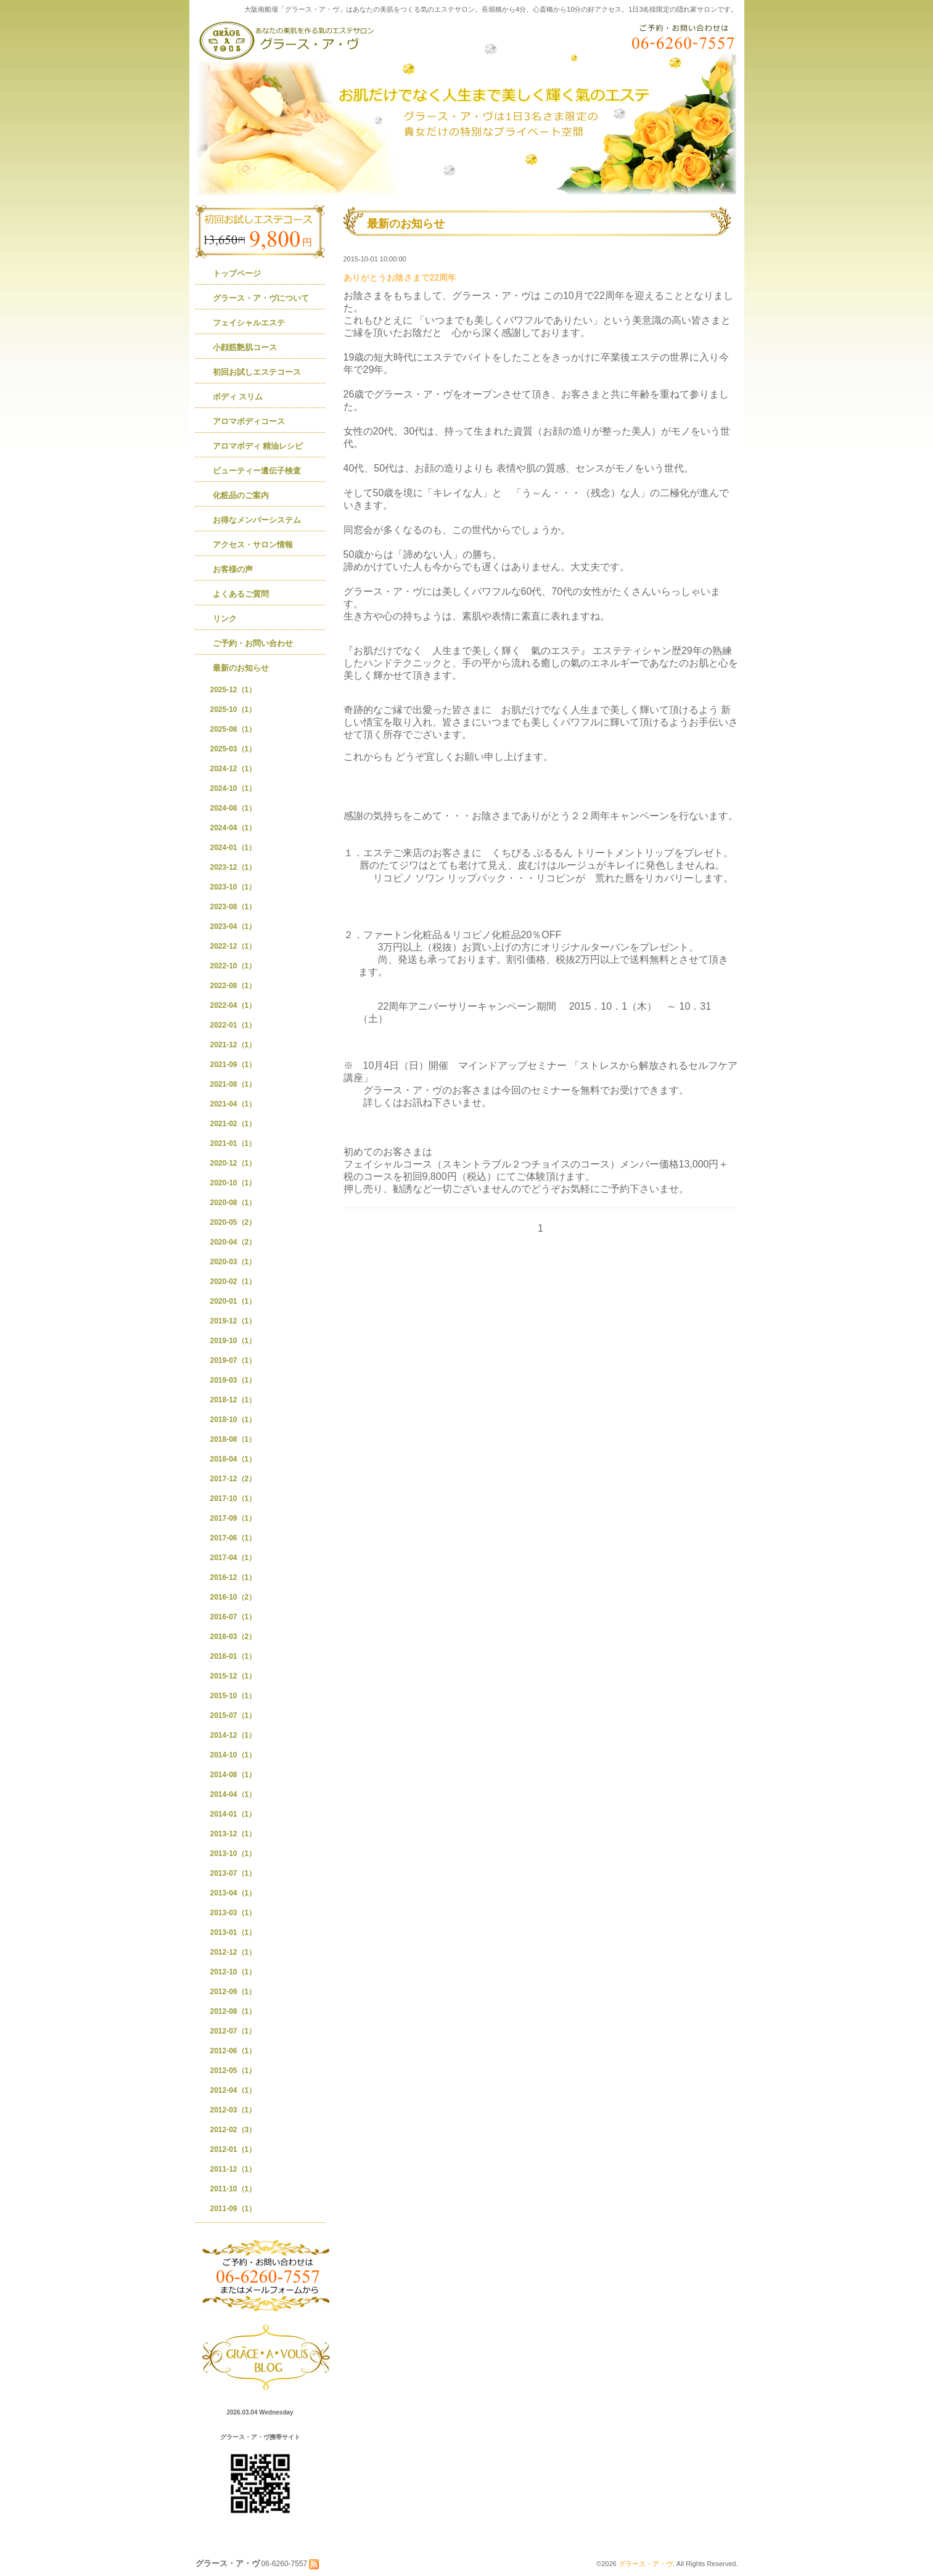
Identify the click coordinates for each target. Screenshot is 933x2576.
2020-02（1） (233, 1281)
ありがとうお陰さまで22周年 (400, 277)
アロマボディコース (249, 421)
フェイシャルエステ (249, 322)
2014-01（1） (233, 1814)
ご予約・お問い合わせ (253, 643)
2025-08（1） (233, 729)
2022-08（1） (233, 985)
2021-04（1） (233, 1104)
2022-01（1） (233, 1025)
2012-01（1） (233, 2149)
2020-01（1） (233, 1301)
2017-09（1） (233, 1518)
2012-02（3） (233, 2129)
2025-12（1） (233, 689)
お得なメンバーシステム (257, 520)
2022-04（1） (233, 1005)
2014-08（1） (233, 1774)
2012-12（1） (233, 1952)
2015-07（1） (233, 1715)
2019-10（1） (233, 1340)
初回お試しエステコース (257, 372)
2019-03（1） (233, 1380)
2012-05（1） (233, 2070)
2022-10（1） (233, 966)
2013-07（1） (233, 1873)
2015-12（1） (233, 1676)
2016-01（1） (233, 1656)
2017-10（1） (233, 1498)
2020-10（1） (233, 1183)
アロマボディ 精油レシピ (258, 446)
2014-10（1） (233, 1755)
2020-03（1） (233, 1261)
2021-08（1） (233, 1084)
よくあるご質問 (241, 594)
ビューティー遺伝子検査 (257, 470)
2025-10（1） (233, 709)
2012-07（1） (233, 2031)
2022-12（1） (233, 946)
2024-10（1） (233, 788)
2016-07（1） (233, 1617)
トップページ (237, 273)
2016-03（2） (233, 1636)
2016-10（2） (233, 1597)
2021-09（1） (233, 1064)
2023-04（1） (233, 926)
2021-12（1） (233, 1045)
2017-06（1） (233, 1538)
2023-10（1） (233, 887)
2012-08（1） (233, 2011)
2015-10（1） (233, 1695)
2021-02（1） (233, 1123)
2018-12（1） (233, 1400)
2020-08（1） (233, 1202)
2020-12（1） (233, 1163)
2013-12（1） (233, 1834)
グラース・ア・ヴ (646, 2563)
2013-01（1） (233, 1932)
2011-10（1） (233, 2189)
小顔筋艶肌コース (245, 347)
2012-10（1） (233, 1972)
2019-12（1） (233, 1321)
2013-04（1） (233, 1893)
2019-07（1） (233, 1360)
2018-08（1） (233, 1439)
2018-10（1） (233, 1419)
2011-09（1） (233, 2208)
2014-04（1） (233, 1794)
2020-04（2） (233, 1242)
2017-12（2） (233, 1478)
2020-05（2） (233, 1222)
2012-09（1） (233, 1991)
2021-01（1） (233, 1143)
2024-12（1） (233, 768)
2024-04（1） (233, 828)
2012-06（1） (233, 2050)
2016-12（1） (233, 1577)
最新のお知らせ (241, 668)
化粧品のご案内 (241, 495)
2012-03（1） (233, 2110)
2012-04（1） (233, 2090)
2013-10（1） (233, 1853)
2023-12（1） (233, 867)
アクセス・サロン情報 (253, 544)
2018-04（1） (233, 1459)
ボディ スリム (238, 396)
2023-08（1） (233, 906)
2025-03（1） (233, 749)
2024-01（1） (233, 847)
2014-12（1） (233, 1735)
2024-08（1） (233, 808)
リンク (225, 618)
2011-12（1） (233, 2169)
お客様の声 (233, 569)
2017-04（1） (233, 1557)
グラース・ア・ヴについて (261, 298)
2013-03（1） (233, 1912)
